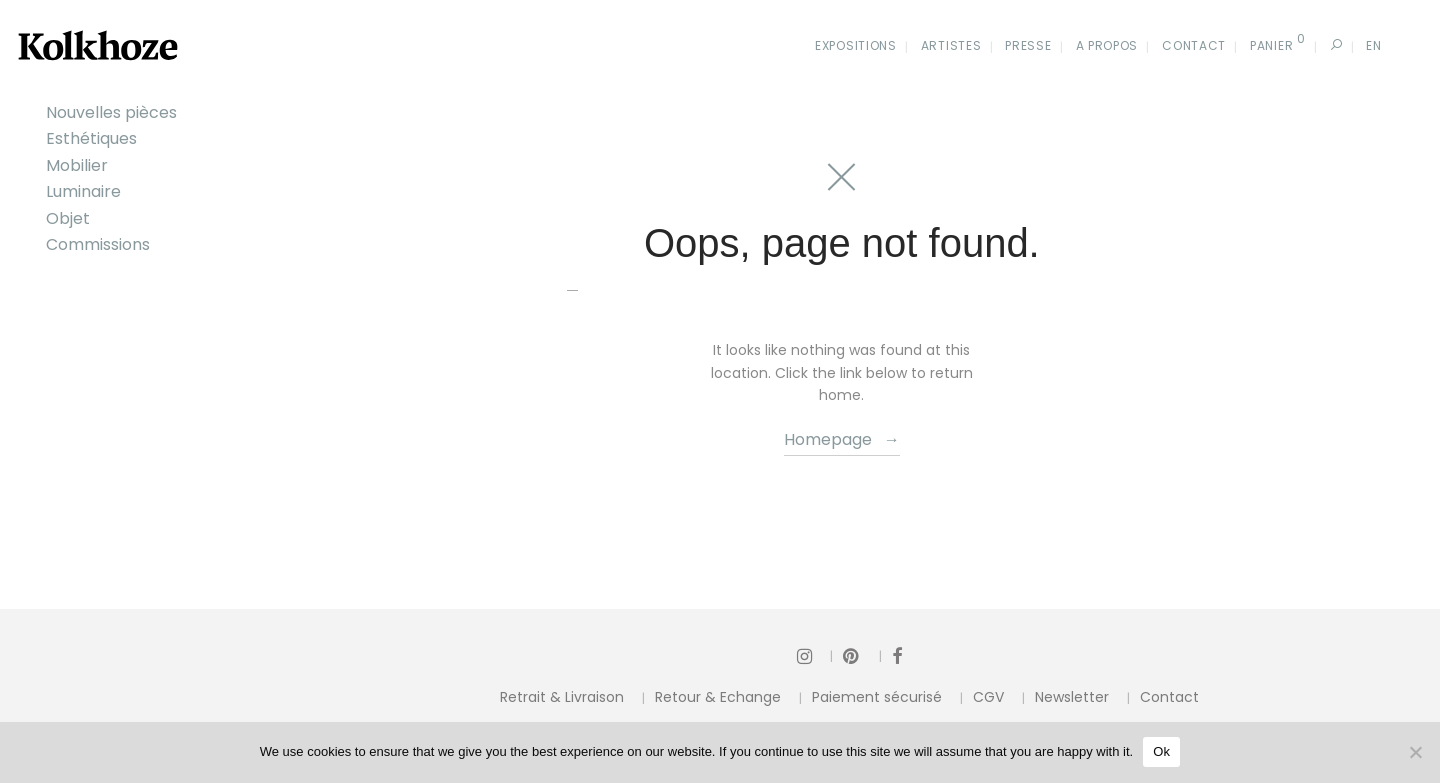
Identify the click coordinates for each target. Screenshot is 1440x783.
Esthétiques (91, 138)
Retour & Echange (718, 697)
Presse (1028, 45)
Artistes (951, 45)
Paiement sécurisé (877, 697)
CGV (988, 697)
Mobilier (77, 165)
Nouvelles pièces (111, 112)
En (1373, 45)
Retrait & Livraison (562, 697)
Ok (1161, 751)
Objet (68, 218)
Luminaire (83, 191)
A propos (1107, 45)
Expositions (856, 45)
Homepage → (842, 439)
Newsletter (1072, 697)
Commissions (98, 244)
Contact (1194, 45)
